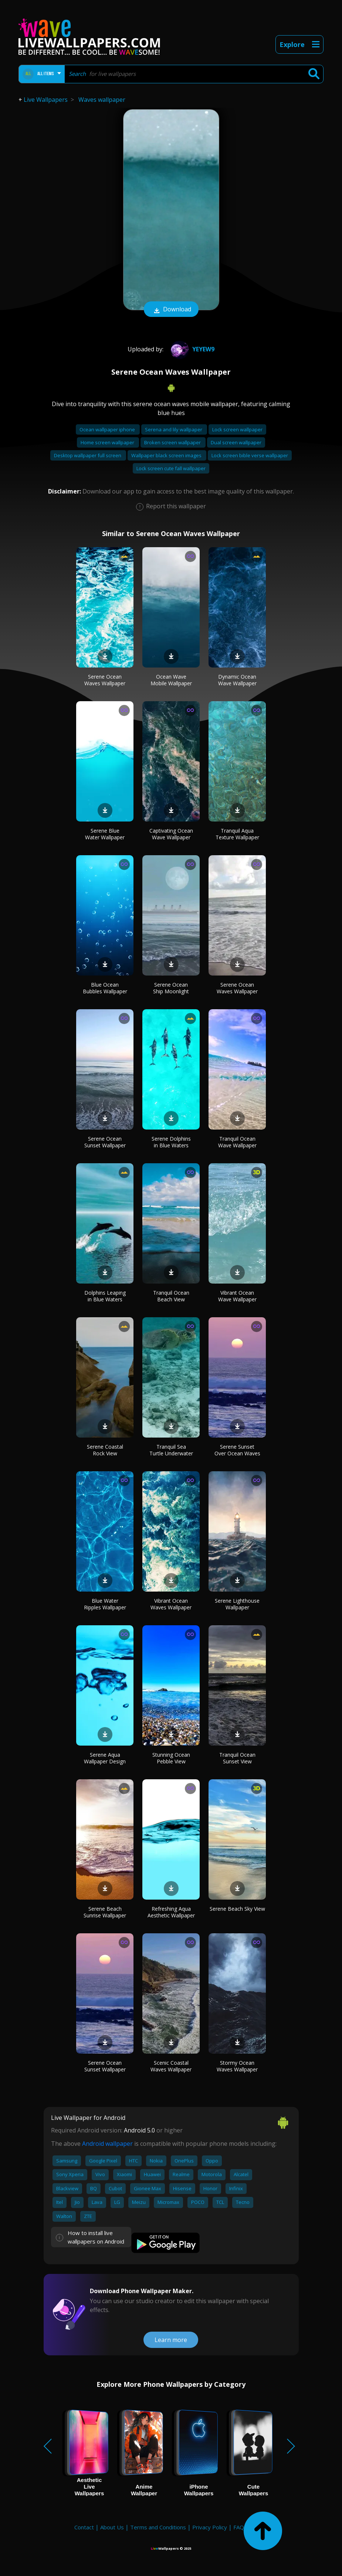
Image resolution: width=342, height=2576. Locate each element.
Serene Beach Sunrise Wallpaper (105, 1912)
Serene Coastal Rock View (105, 1450)
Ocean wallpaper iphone (107, 429)
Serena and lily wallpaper (174, 429)
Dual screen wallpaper (236, 442)
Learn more (171, 2340)
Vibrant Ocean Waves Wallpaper (171, 1604)
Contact (84, 2527)
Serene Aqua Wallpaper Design (105, 1758)
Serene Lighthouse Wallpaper (237, 1604)
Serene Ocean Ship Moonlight (171, 988)
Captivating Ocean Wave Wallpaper (171, 834)
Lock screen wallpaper (237, 429)
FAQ (238, 2527)
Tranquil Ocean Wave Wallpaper (237, 1142)
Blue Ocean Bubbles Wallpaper (105, 988)
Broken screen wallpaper (173, 442)
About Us (112, 2527)
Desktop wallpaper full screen (88, 455)
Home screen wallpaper (108, 442)
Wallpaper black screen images (167, 455)
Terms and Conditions (158, 2527)
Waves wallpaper (101, 100)
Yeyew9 (191, 349)
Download (171, 310)
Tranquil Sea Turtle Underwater (171, 1450)
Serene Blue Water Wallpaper (105, 834)
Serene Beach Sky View (237, 1908)
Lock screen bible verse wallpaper (249, 455)
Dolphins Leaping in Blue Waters (105, 1296)
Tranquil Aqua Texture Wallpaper (237, 834)
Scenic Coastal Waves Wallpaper (171, 2066)
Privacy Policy (209, 2527)
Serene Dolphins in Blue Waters (171, 1142)
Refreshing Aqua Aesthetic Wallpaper (171, 1912)
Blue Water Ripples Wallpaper (105, 1604)
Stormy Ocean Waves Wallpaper (237, 2066)
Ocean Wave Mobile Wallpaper (171, 680)
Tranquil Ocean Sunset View (237, 1758)
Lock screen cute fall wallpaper (171, 468)
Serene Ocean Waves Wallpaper (104, 680)
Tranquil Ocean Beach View (171, 1296)
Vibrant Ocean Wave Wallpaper (237, 1296)
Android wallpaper (107, 2144)
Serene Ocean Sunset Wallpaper (105, 1142)
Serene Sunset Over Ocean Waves (237, 1450)
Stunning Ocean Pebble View (171, 1758)
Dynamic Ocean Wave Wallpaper (237, 680)
